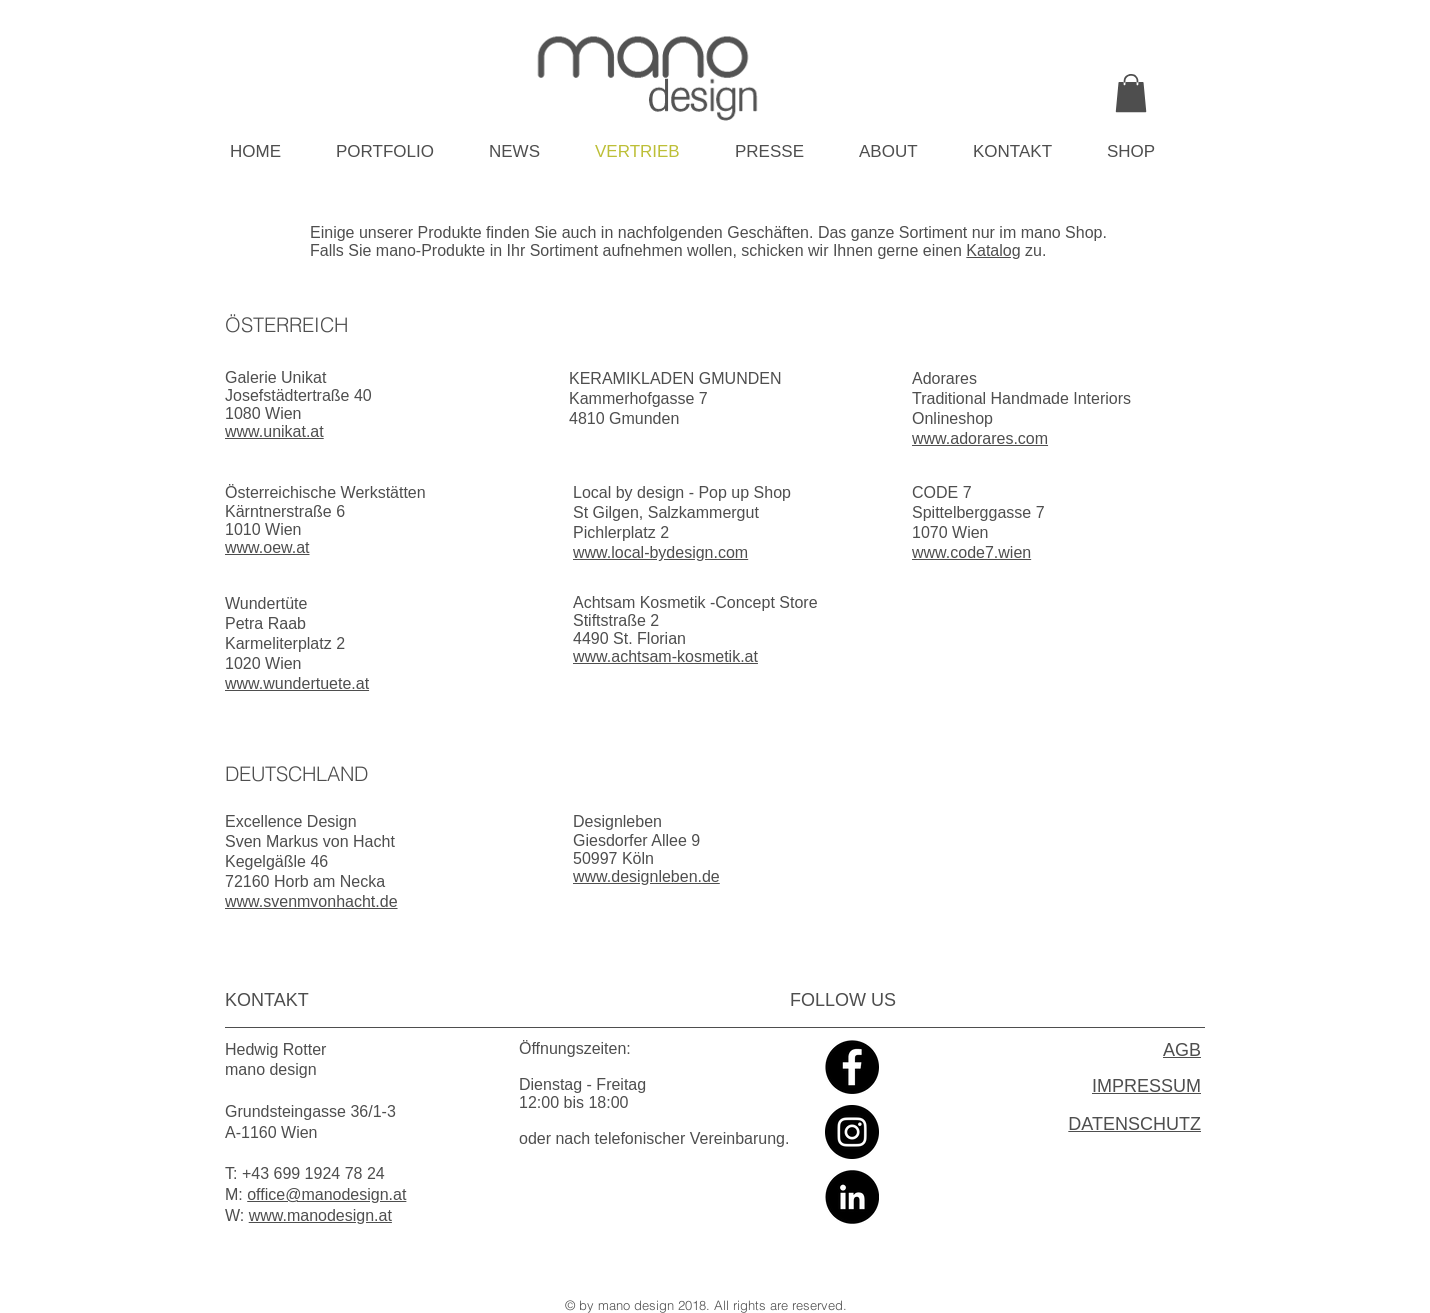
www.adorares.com (980, 438)
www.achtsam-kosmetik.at (665, 656)
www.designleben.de (646, 876)
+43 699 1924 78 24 (313, 1173)
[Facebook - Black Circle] (852, 1067)
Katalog (993, 250)
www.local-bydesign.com (660, 552)
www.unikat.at (274, 431)
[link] (1131, 93)
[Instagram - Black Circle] (852, 1132)
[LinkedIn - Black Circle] (852, 1197)
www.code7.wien (971, 552)
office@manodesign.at (326, 1194)
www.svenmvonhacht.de (311, 901)
